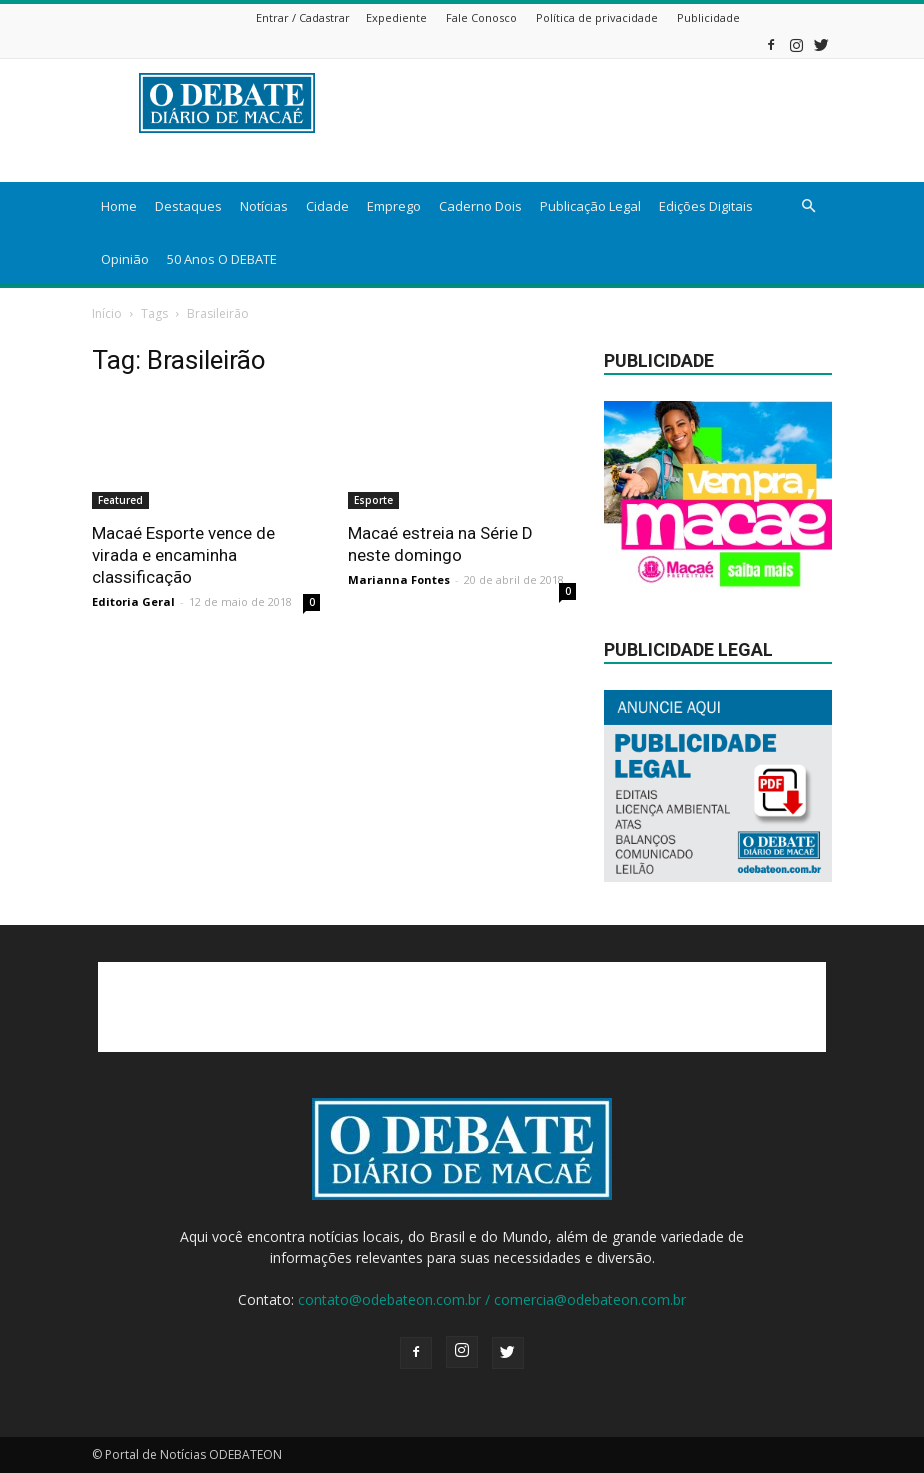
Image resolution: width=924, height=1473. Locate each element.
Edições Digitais (706, 206)
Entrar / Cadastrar (303, 17)
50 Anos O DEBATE (222, 259)
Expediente (396, 17)
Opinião (125, 259)
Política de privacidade (597, 17)
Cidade (327, 206)
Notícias (264, 206)
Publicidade (708, 17)
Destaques (188, 206)
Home (119, 206)
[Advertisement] (462, 1007)
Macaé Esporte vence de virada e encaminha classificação (183, 555)
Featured (120, 500)
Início (107, 313)
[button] (808, 206)
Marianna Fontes (399, 579)
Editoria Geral (133, 601)
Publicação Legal (590, 206)
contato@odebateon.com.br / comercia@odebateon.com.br (492, 1299)
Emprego (394, 206)
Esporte (373, 500)
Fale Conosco (481, 17)
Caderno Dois (480, 206)
